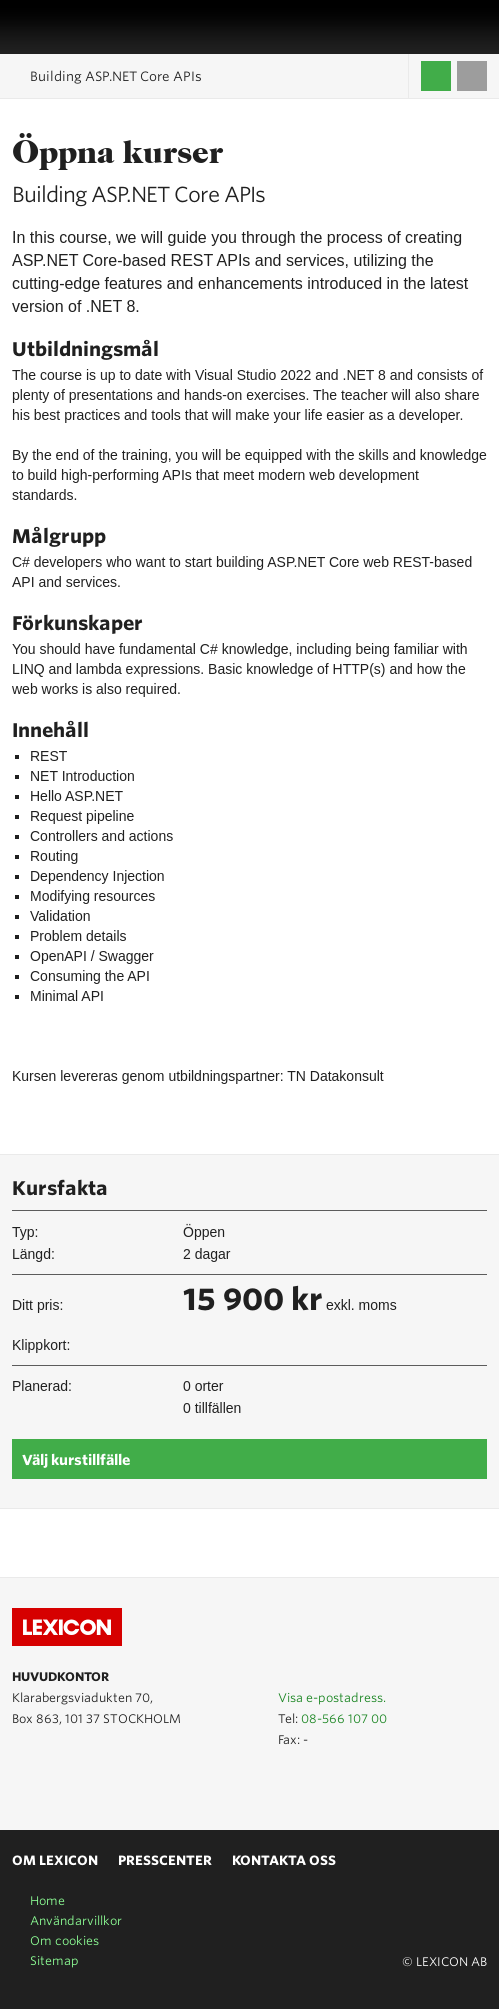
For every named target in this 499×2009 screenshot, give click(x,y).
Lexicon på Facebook (82, 1784)
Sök (476, 27)
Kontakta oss (284, 1860)
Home (47, 1900)
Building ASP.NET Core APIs (116, 76)
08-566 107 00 (344, 1718)
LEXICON (63, 27)
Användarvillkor (76, 1920)
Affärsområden (454, 27)
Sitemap (54, 1960)
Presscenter (165, 1860)
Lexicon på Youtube (24, 1784)
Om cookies (64, 1940)
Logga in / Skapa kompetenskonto (436, 76)
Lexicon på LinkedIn (53, 1784)
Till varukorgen (472, 76)
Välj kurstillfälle (76, 1460)
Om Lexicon (55, 1860)
